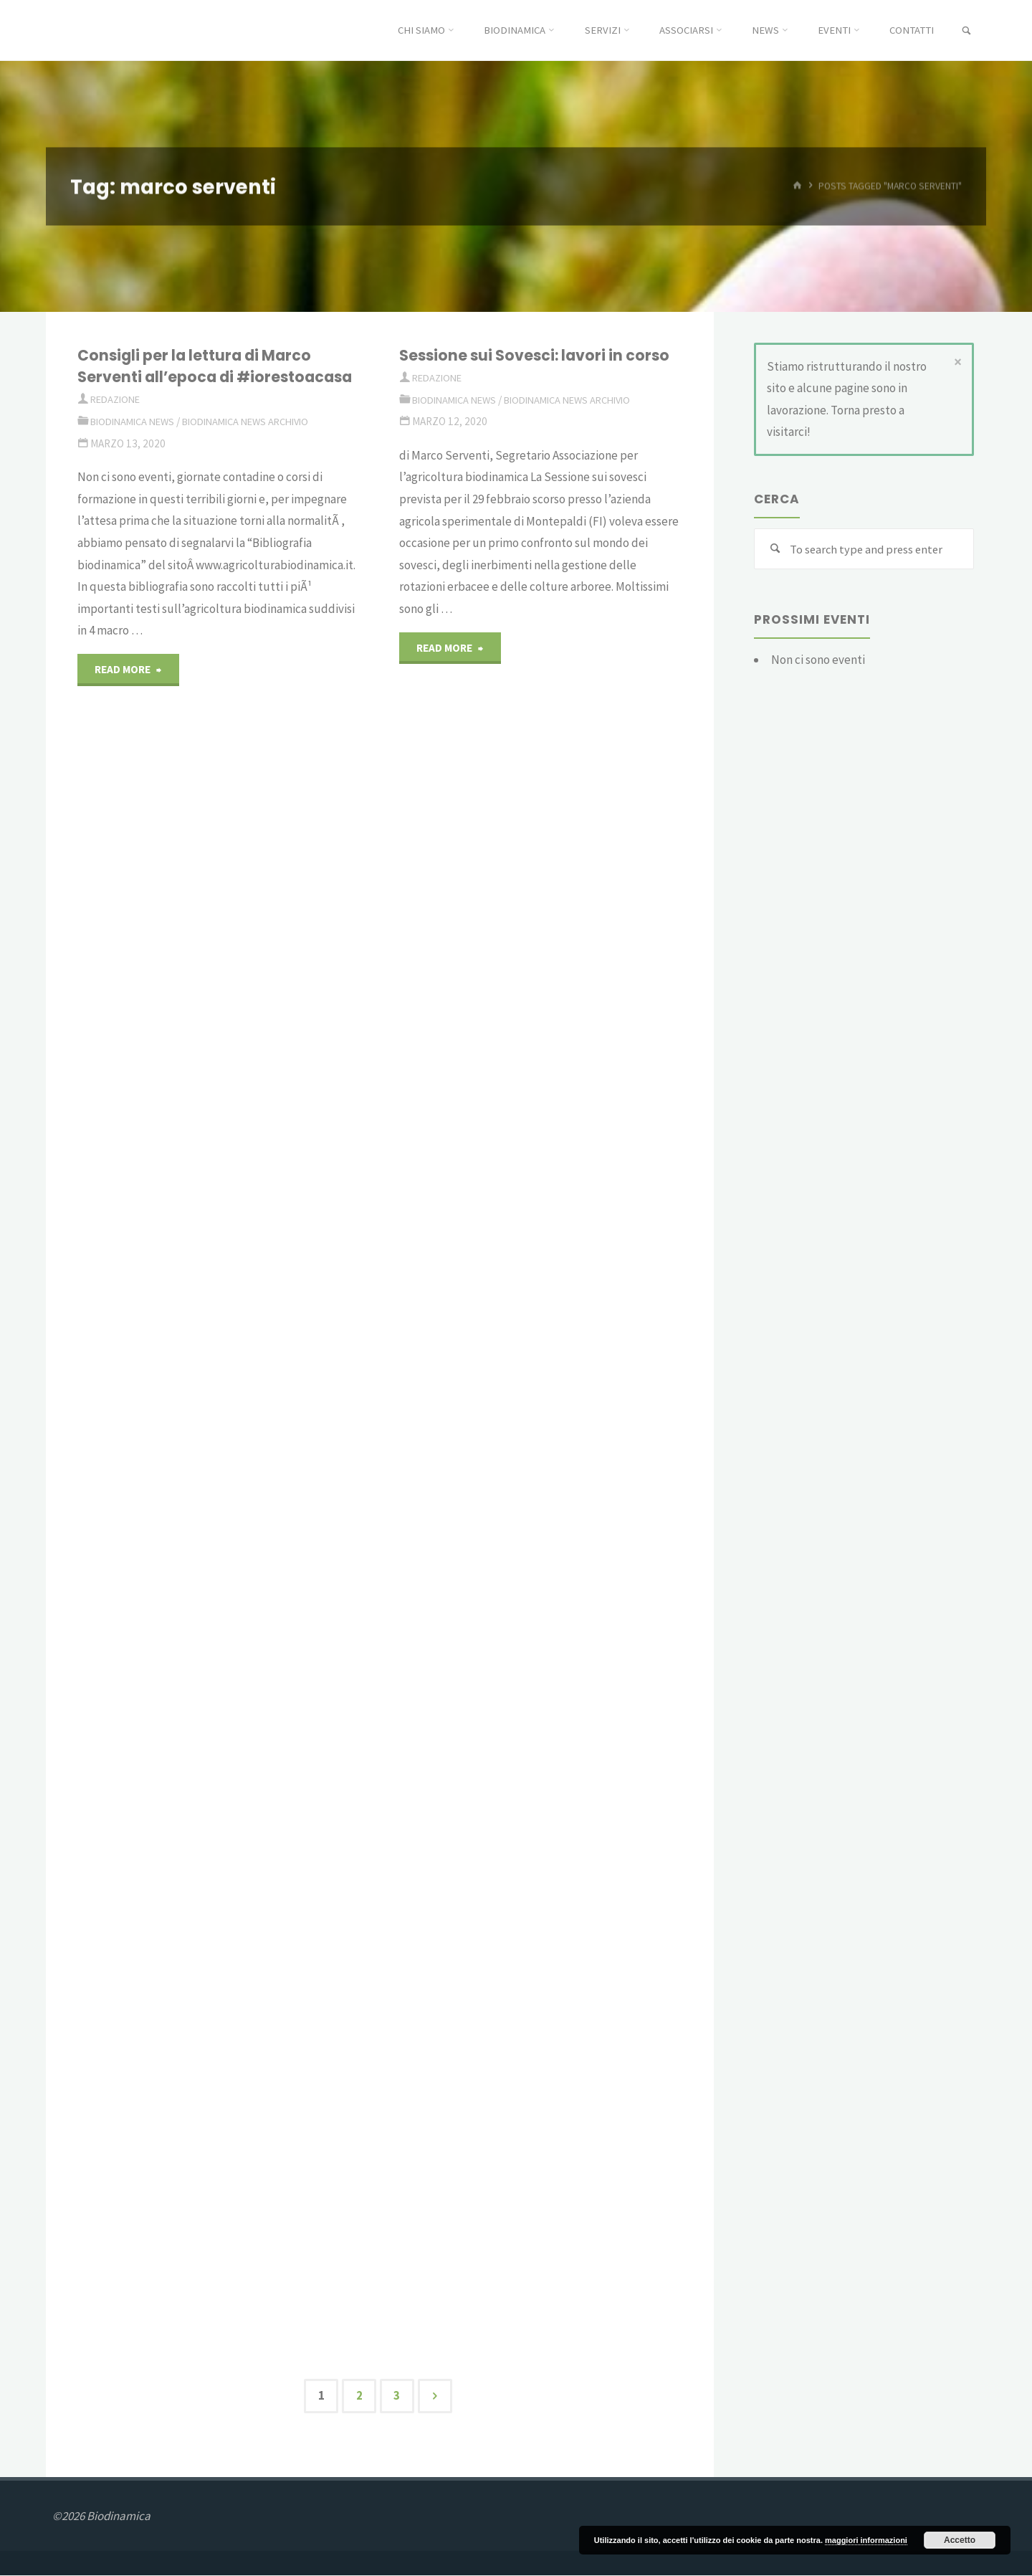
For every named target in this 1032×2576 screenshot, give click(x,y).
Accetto (959, 2540)
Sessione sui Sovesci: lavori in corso (540, 355)
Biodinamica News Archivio (260, 443)
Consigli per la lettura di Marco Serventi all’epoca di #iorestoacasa (199, 377)
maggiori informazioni (866, 2540)
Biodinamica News (136, 443)
